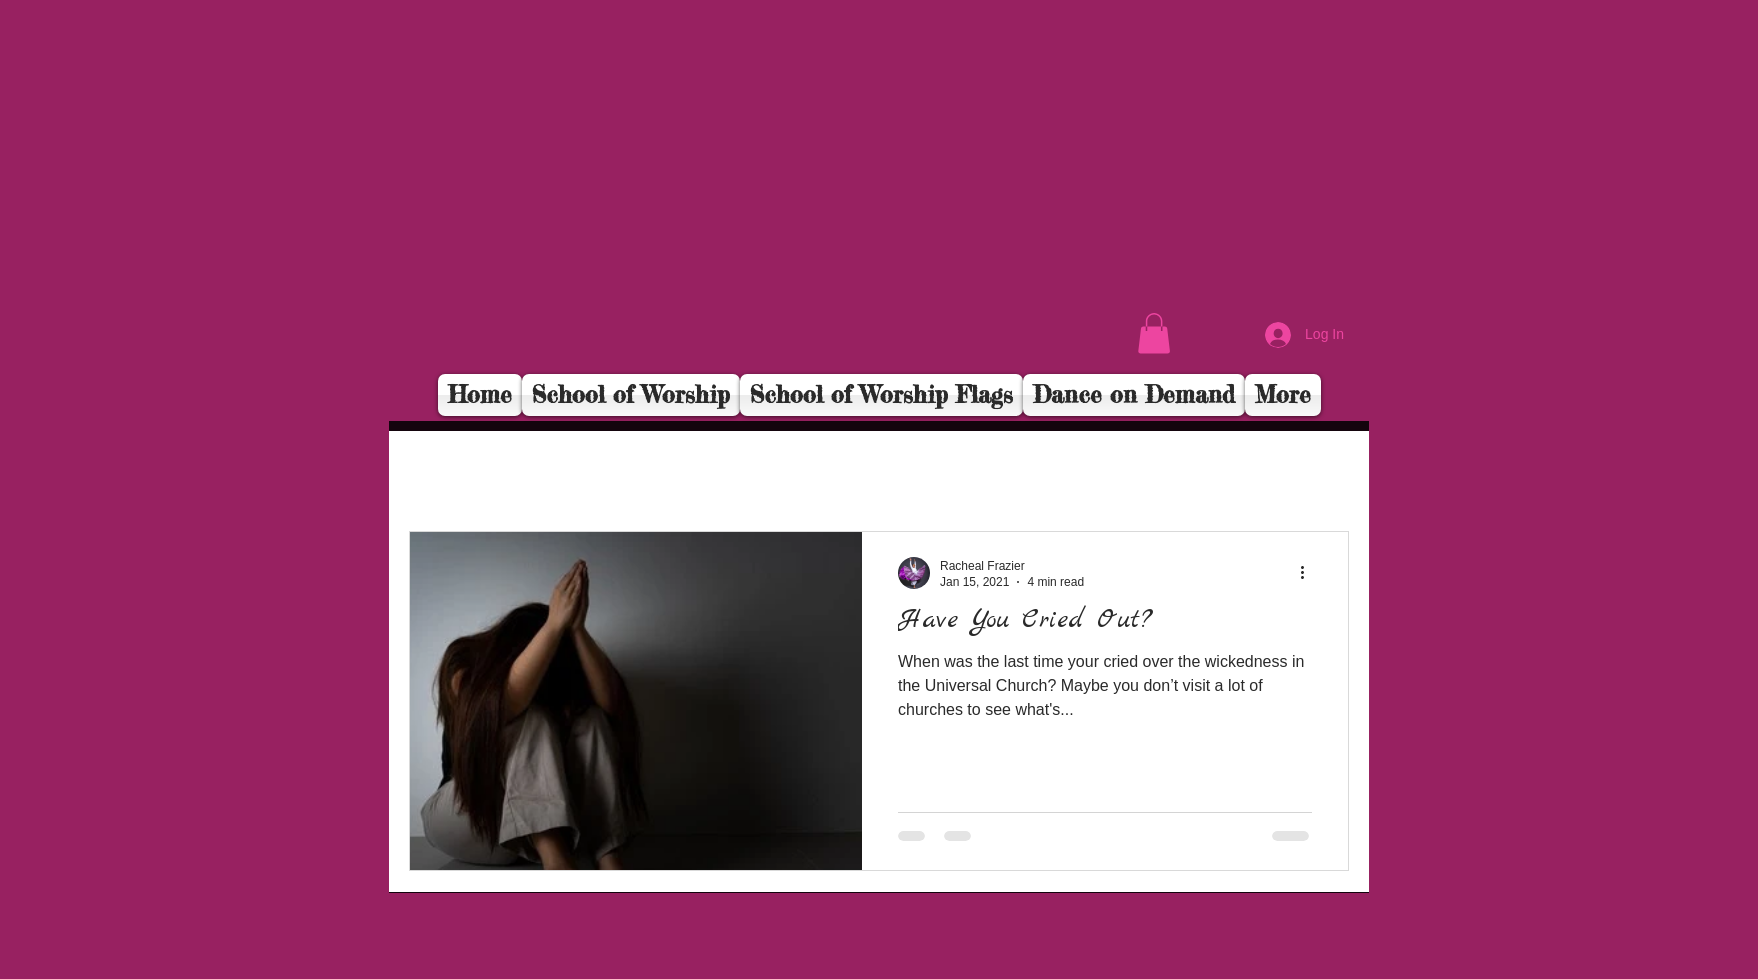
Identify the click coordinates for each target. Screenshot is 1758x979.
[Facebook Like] (1225, 346)
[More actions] (1309, 573)
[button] (1154, 333)
